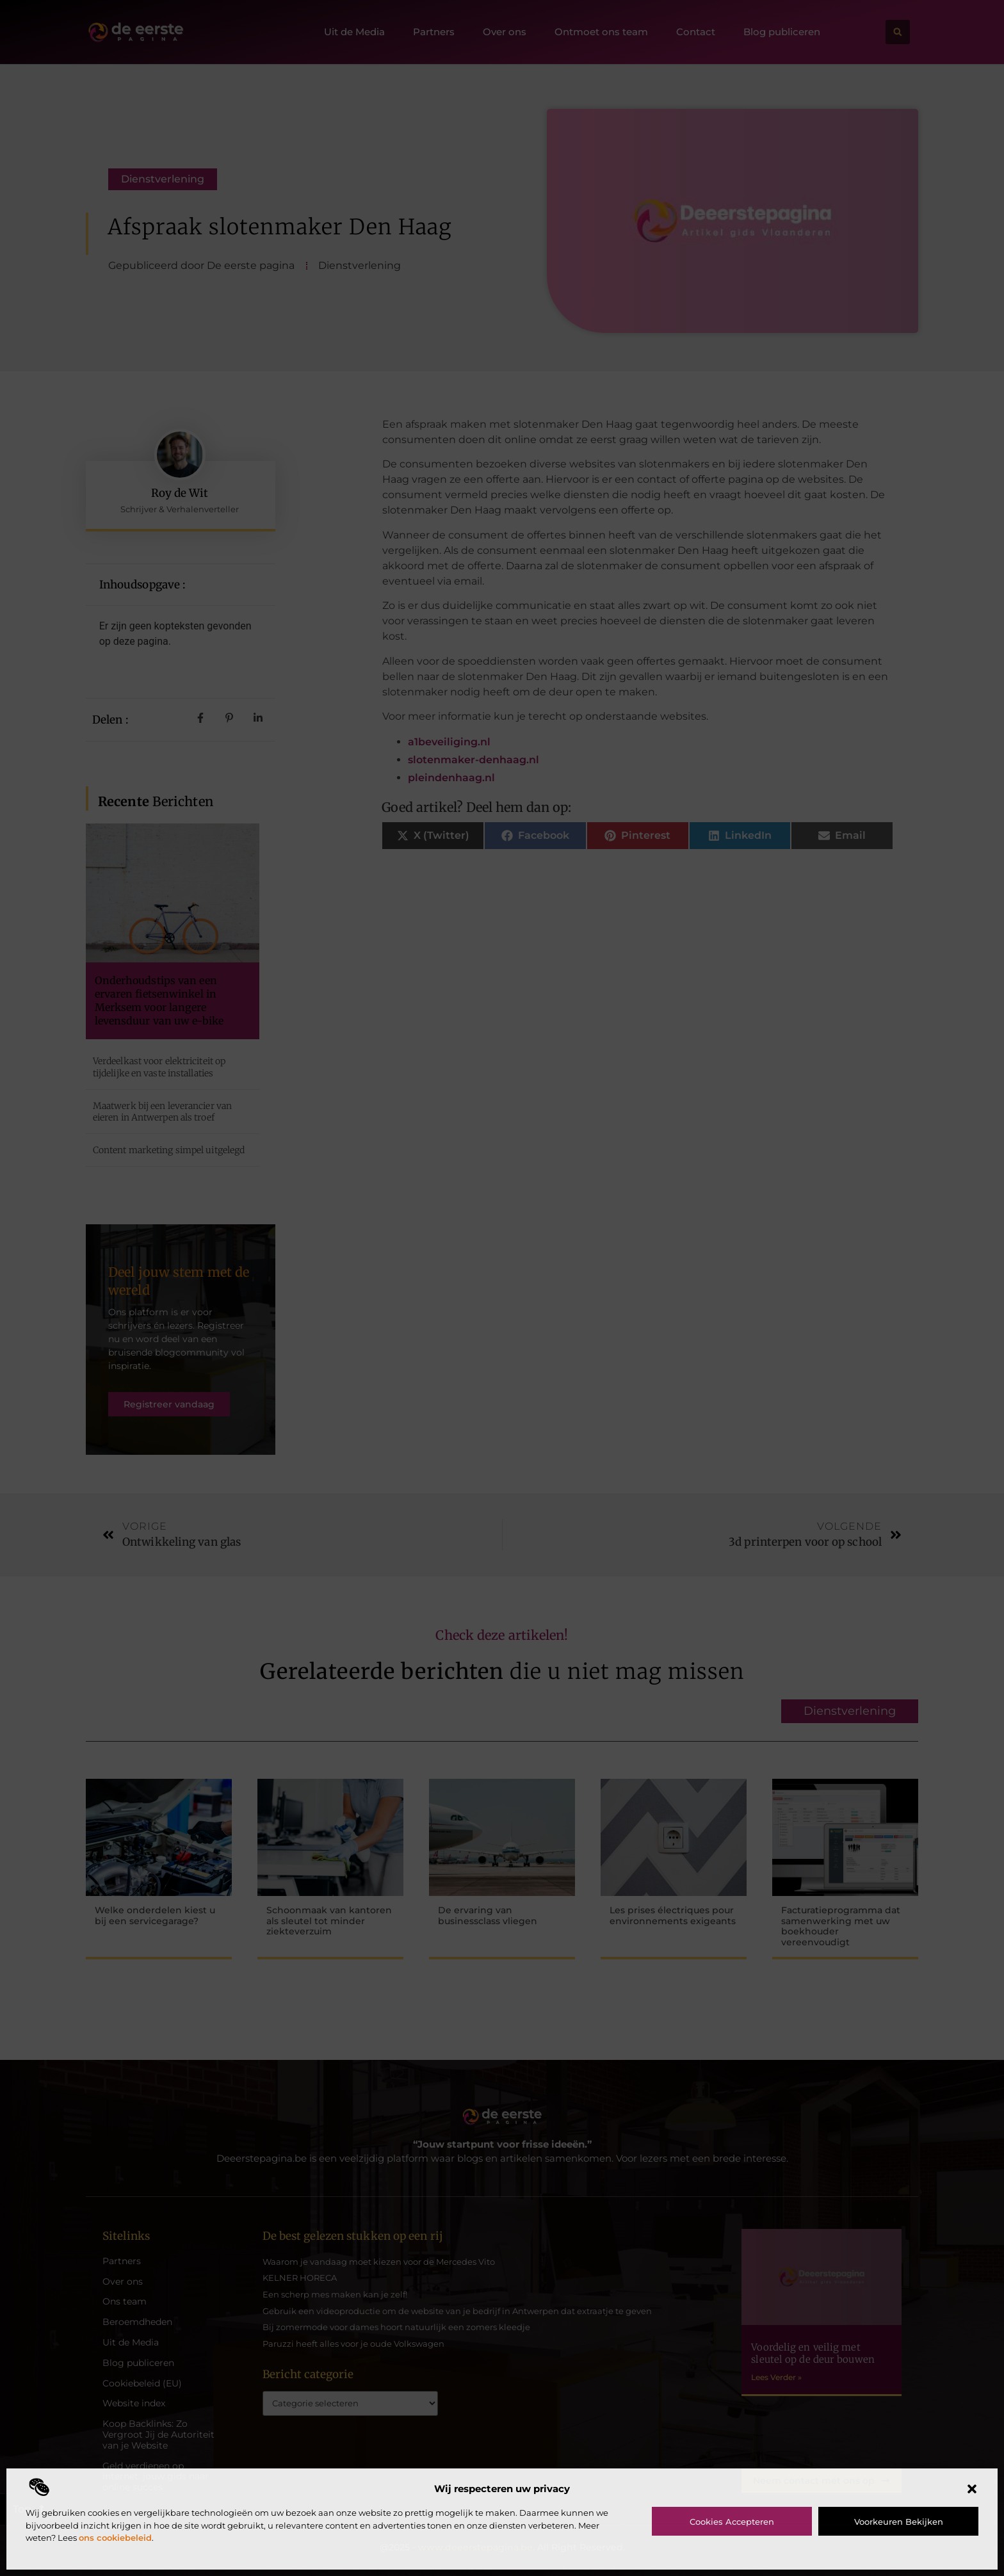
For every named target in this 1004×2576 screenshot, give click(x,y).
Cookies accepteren (732, 2521)
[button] (972, 2489)
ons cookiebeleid (115, 2537)
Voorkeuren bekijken (898, 2521)
